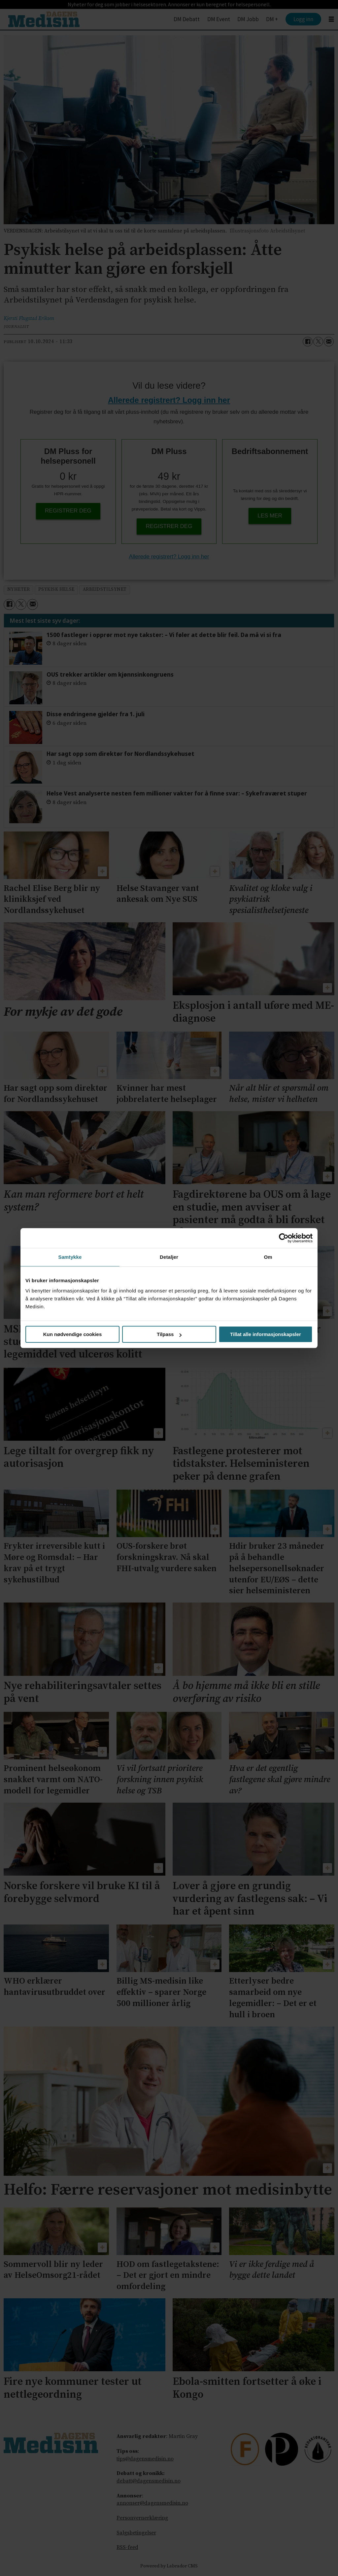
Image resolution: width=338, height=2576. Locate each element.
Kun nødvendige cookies (72, 1334)
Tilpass (169, 1334)
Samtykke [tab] (70, 1257)
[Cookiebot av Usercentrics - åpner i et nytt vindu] (284, 1238)
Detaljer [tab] (169, 1257)
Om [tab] (268, 1257)
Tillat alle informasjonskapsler (265, 1334)
